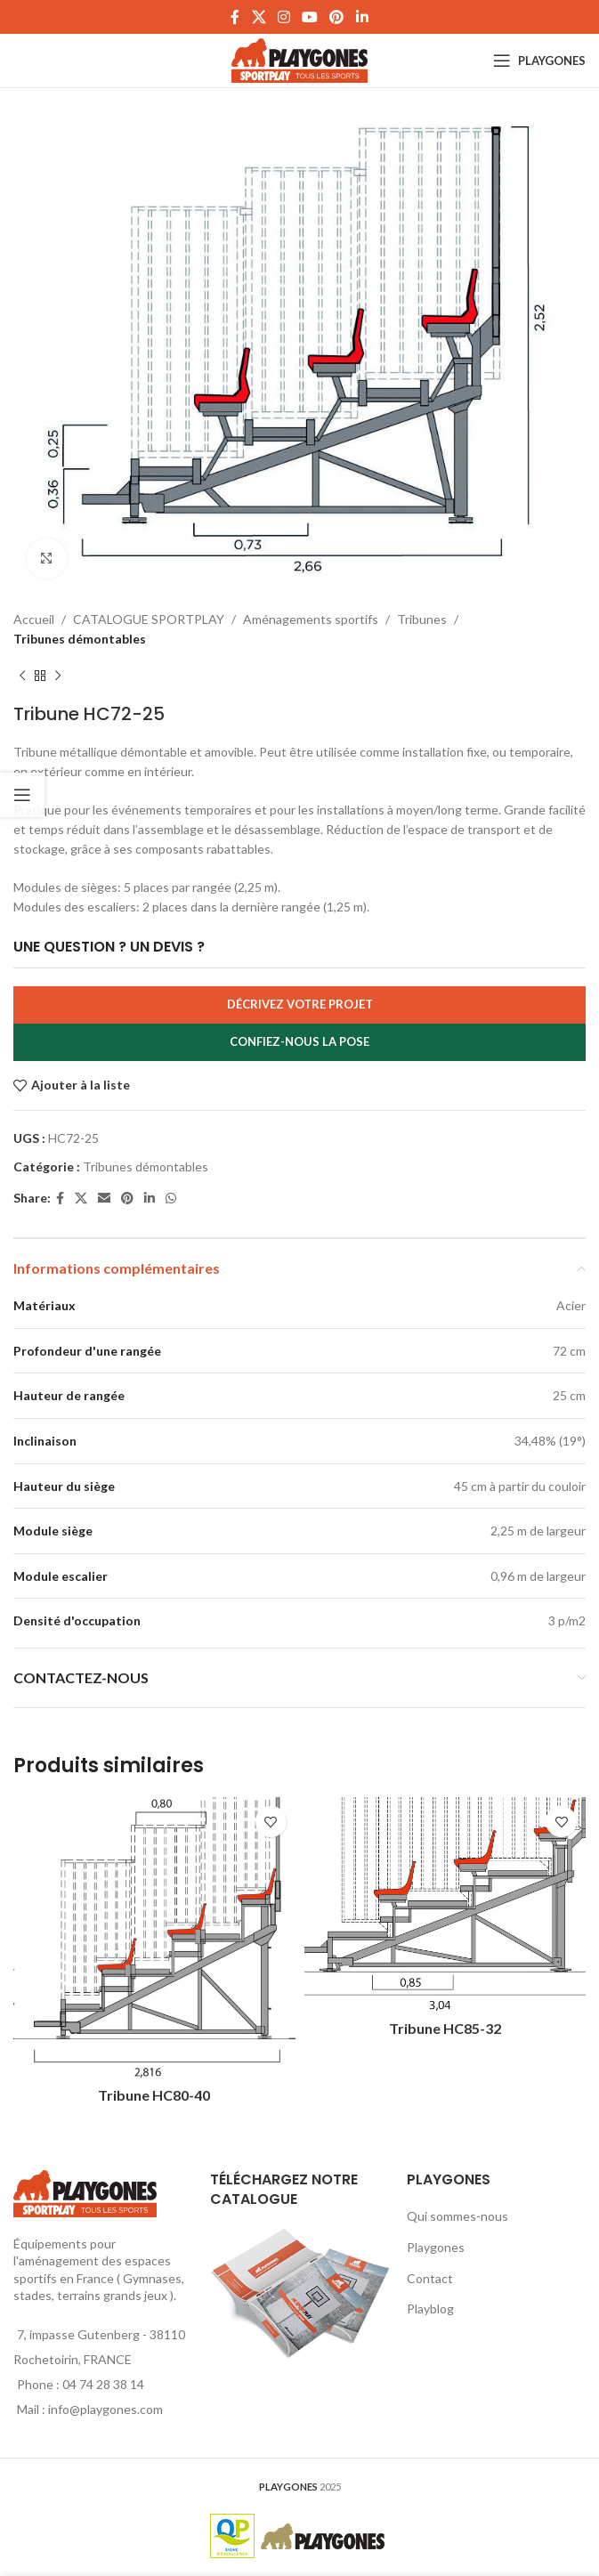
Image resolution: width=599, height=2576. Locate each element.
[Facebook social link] (235, 17)
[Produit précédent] (22, 676)
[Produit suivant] (58, 676)
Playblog (430, 2308)
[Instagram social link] (283, 17)
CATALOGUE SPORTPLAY (148, 619)
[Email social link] (104, 1199)
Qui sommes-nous (457, 2216)
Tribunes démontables (79, 638)
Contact (430, 2278)
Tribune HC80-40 (154, 2094)
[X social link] (258, 17)
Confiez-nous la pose (299, 1041)
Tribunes (422, 619)
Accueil (33, 619)
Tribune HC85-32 (445, 2028)
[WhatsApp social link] (171, 1199)
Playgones (436, 2247)
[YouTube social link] (310, 17)
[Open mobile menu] (539, 60)
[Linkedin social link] (362, 17)
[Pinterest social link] (337, 17)
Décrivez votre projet (300, 1004)
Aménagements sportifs (310, 619)
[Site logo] (299, 59)
